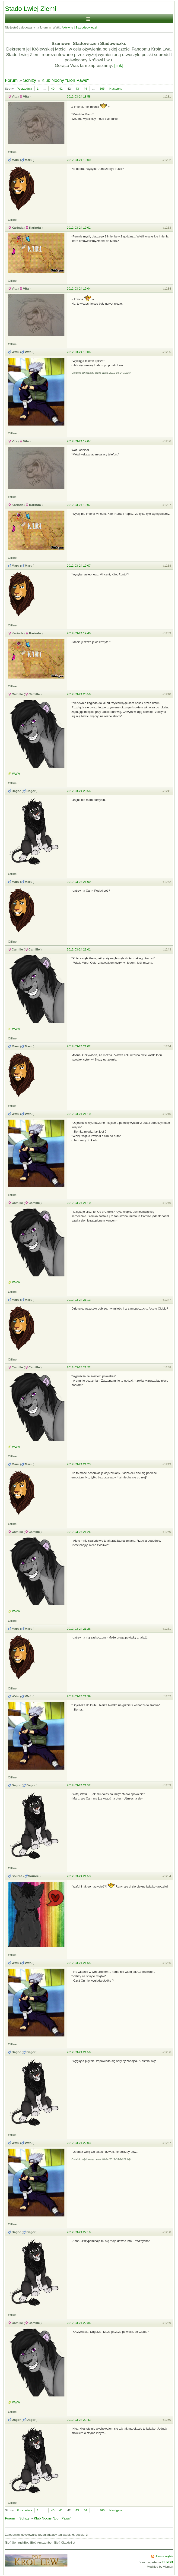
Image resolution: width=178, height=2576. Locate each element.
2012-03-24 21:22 (79, 1367)
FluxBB (167, 2562)
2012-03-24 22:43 (79, 2419)
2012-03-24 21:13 (79, 1299)
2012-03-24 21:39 (79, 1696)
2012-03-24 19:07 (79, 441)
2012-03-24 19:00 (79, 160)
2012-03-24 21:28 (79, 1628)
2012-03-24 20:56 (79, 694)
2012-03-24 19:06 (79, 352)
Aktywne (67, 27)
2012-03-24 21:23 (79, 1464)
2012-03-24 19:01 (79, 227)
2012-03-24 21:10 (79, 1114)
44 (85, 88)
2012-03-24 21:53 (79, 1876)
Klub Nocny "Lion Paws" (65, 80)
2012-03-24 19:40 (79, 633)
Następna (115, 88)
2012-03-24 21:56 (79, 2052)
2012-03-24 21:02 (79, 1046)
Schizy (29, 80)
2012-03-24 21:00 (79, 882)
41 (61, 88)
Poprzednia (24, 88)
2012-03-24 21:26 (79, 1532)
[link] (118, 65)
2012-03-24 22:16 (79, 2232)
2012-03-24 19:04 (79, 288)
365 (102, 88)
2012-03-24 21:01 (79, 949)
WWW (16, 773)
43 (77, 88)
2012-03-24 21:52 (79, 1785)
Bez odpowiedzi (86, 27)
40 (52, 88)
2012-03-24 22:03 (79, 2143)
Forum (11, 80)
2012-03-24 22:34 (79, 2323)
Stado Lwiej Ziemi (30, 8)
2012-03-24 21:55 (79, 1963)
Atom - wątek (164, 2556)
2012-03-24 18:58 (79, 96)
